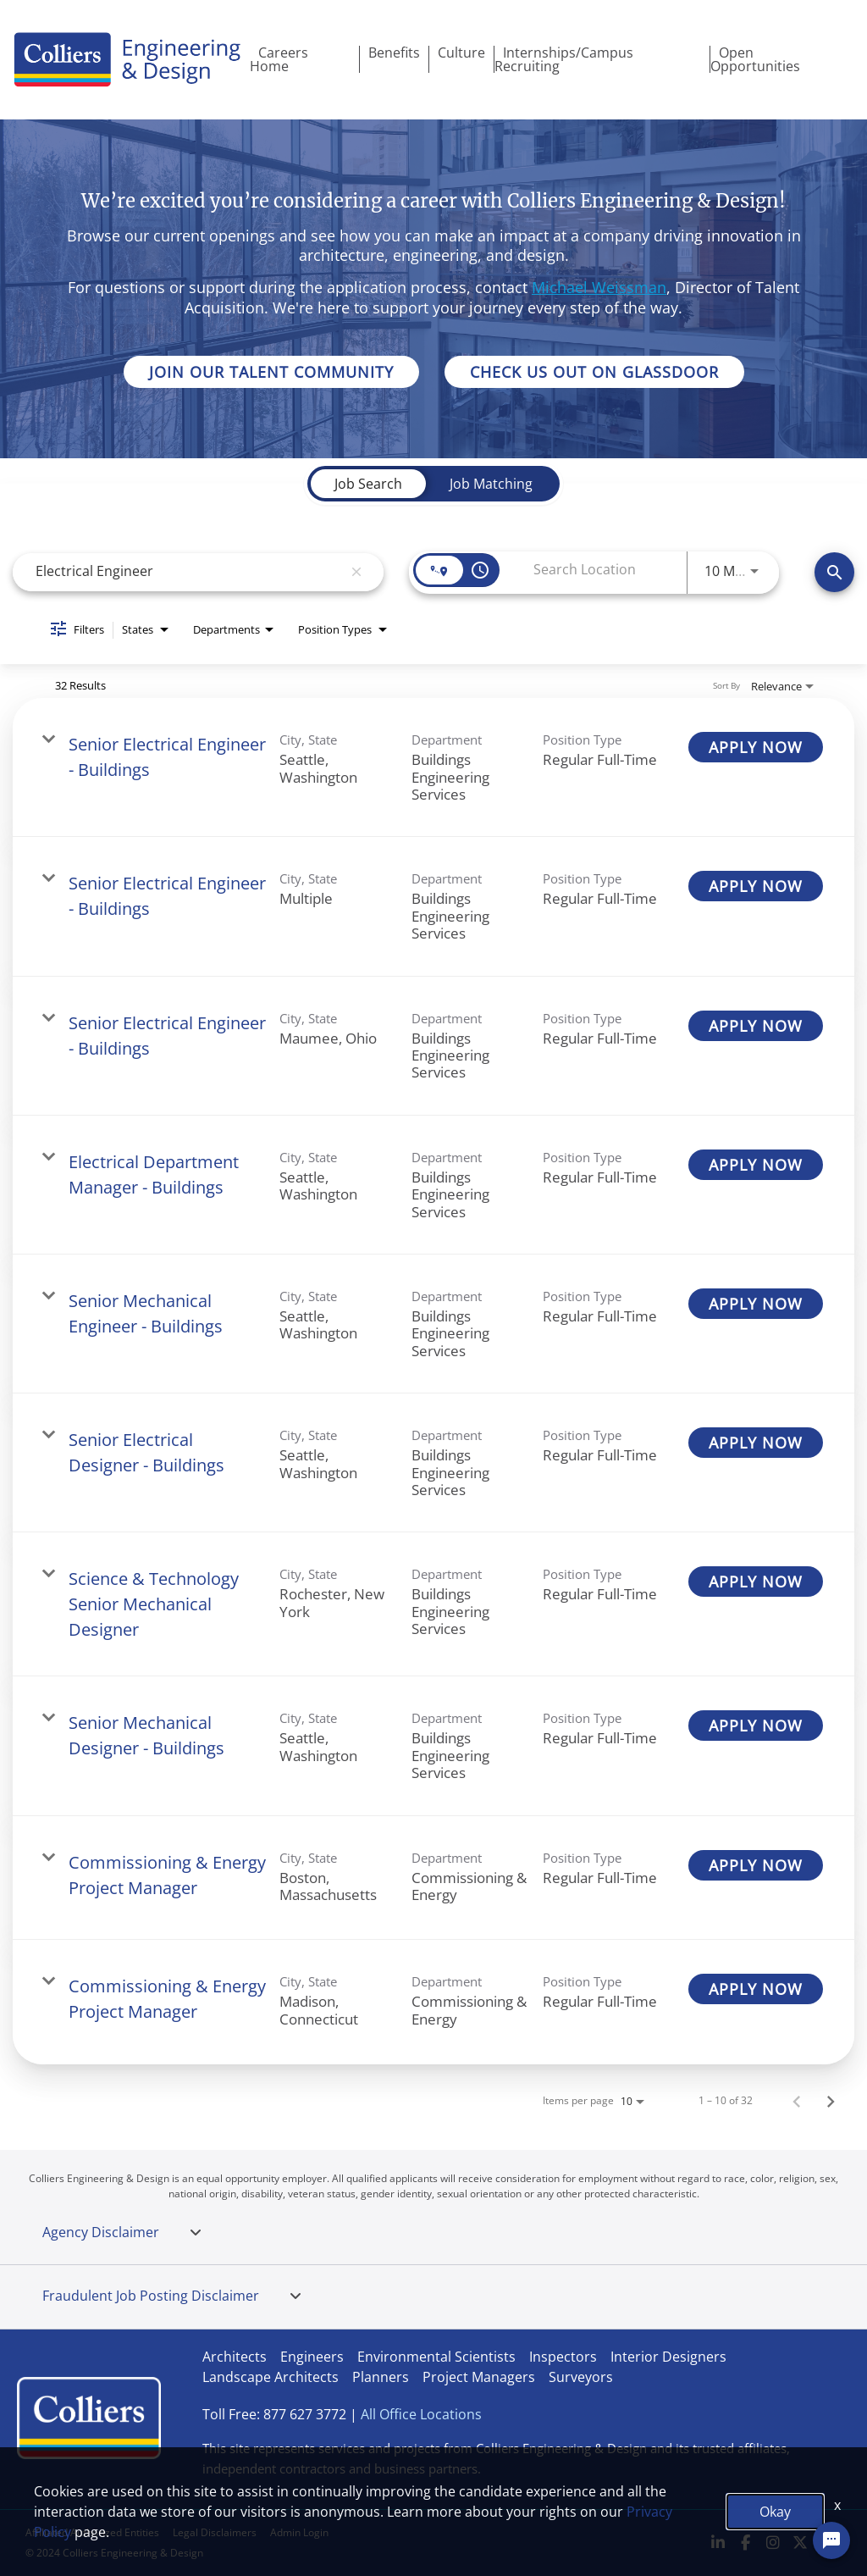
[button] (196, 2233)
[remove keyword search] (356, 572)
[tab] (196, 2233)
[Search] (834, 572)
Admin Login (299, 2532)
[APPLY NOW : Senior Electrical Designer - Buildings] (755, 1442)
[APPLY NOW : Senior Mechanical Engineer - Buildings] (755, 1303)
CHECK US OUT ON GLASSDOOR (594, 372)
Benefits (394, 52)
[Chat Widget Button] (831, 2540)
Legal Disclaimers (215, 2532)
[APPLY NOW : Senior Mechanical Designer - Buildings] (755, 1725)
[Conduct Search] (834, 572)
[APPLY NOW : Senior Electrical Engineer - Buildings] (755, 747)
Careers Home (279, 59)
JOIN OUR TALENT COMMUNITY (271, 372)
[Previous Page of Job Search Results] (797, 2101)
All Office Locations (421, 2414)
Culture (461, 52)
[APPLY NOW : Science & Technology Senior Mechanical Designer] (755, 1581)
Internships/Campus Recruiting (563, 59)
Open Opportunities (755, 59)
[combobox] (186, 571)
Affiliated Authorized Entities (92, 2532)
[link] (433, 767)
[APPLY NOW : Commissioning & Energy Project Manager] (755, 1865)
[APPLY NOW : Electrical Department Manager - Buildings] (755, 1165)
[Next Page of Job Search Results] (831, 2101)
